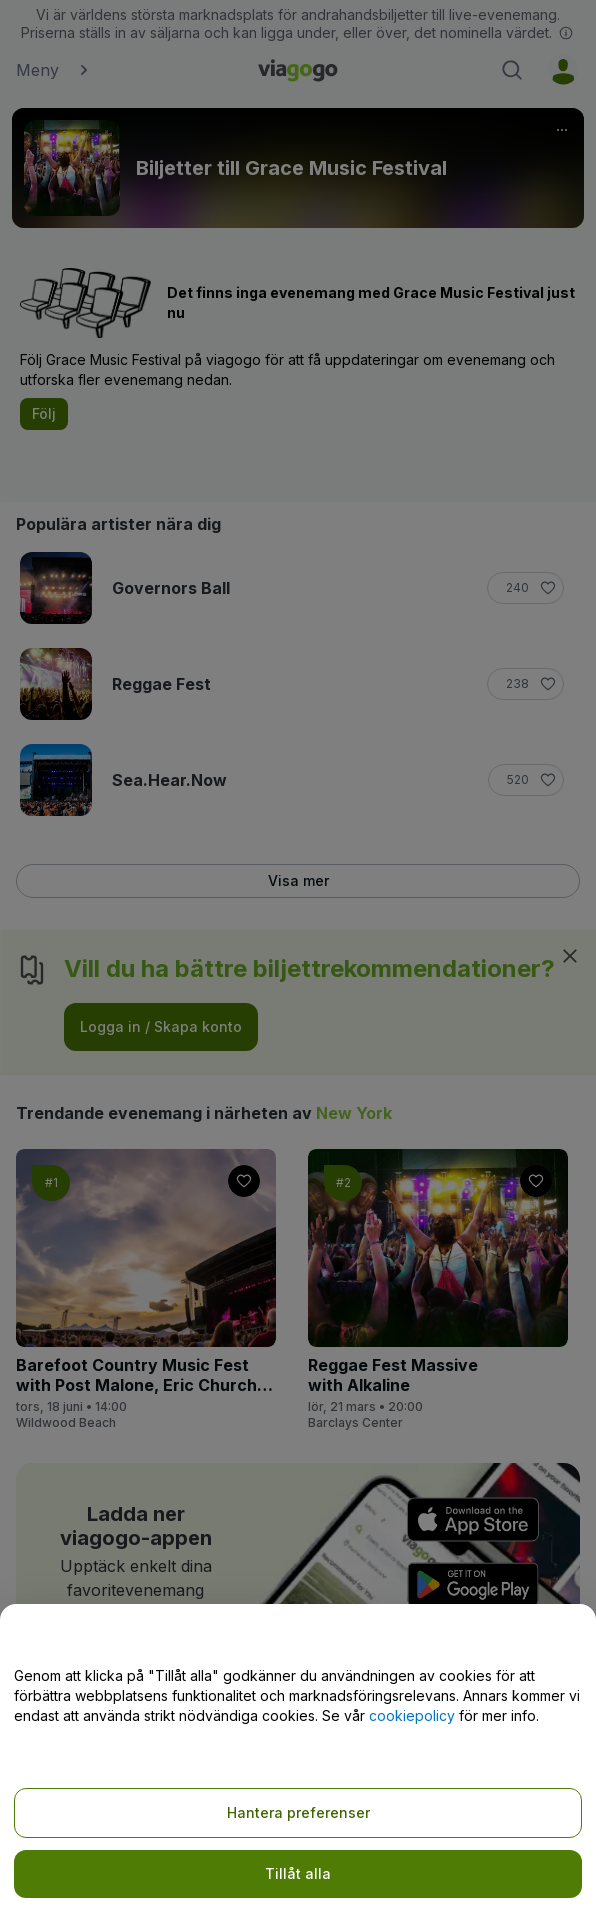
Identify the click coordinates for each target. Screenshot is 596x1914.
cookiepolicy (412, 1715)
